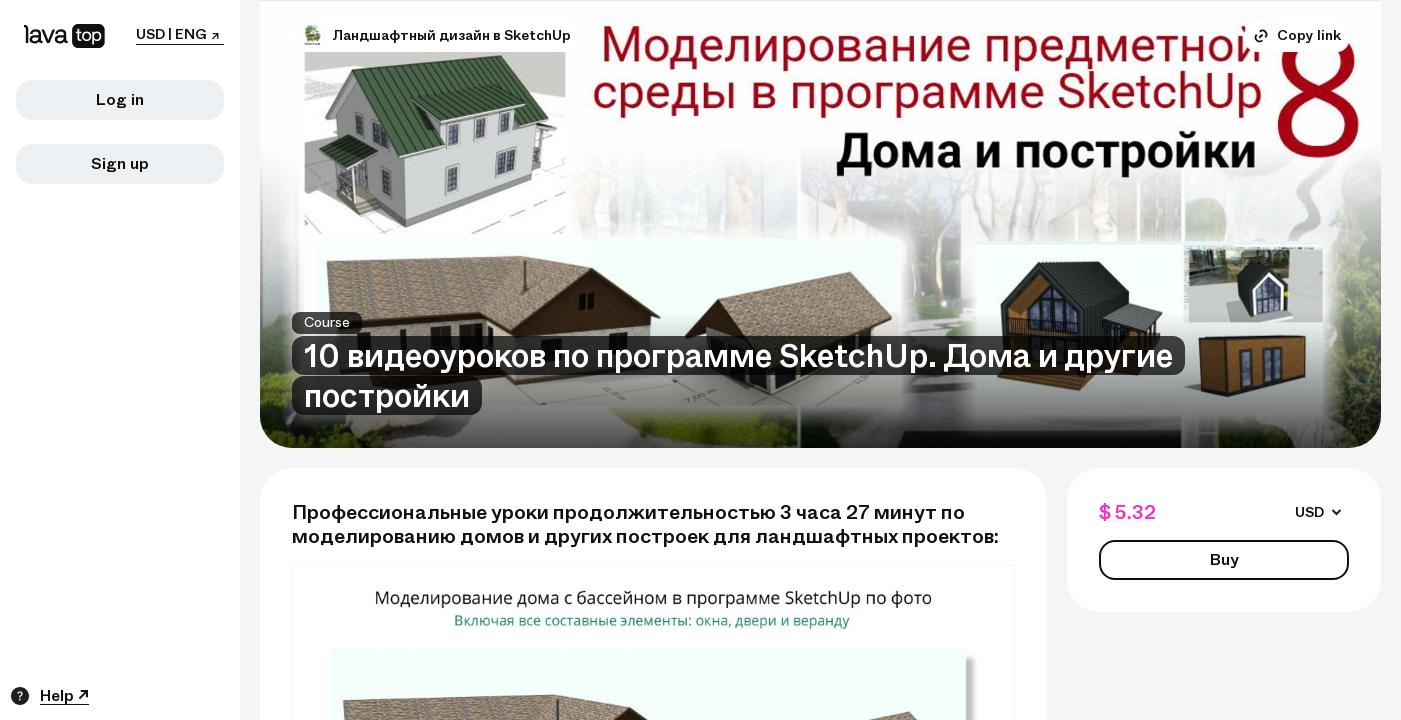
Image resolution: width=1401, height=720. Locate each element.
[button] (312, 36)
